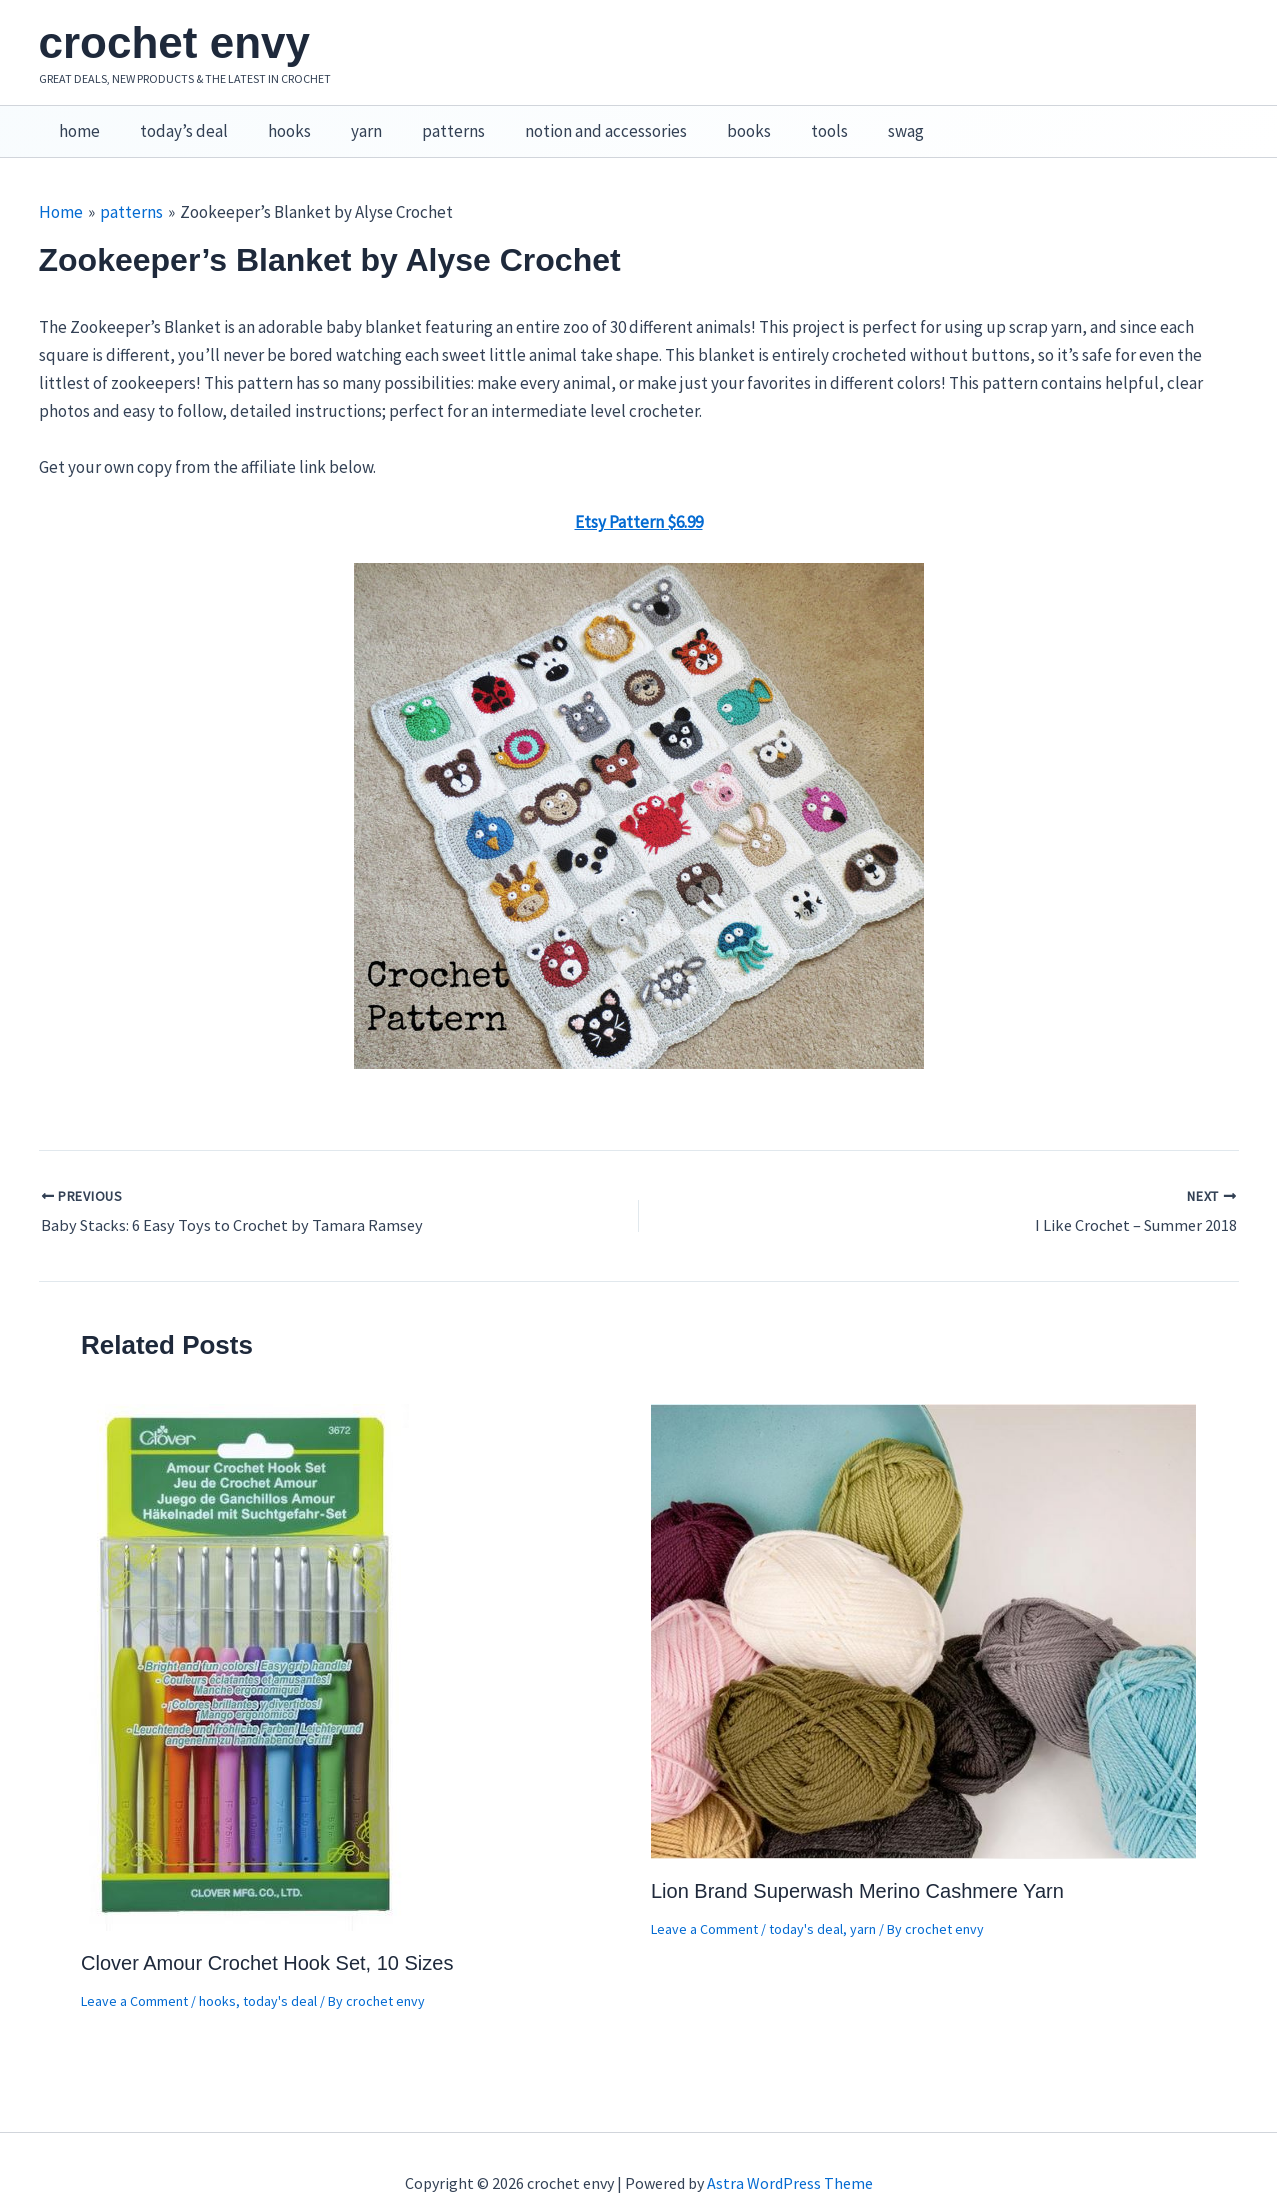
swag (855, 121)
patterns (426, 121)
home (76, 121)
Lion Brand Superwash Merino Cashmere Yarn (857, 1870)
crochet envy (174, 42)
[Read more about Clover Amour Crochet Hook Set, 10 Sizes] (247, 1645)
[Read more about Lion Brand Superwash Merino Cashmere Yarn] (923, 1609)
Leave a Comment (134, 1980)
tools (784, 121)
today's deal (280, 1980)
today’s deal (175, 121)
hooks (274, 121)
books (710, 121)
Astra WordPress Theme (790, 2162)
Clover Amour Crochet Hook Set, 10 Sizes (267, 1942)
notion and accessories (573, 121)
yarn (345, 121)
